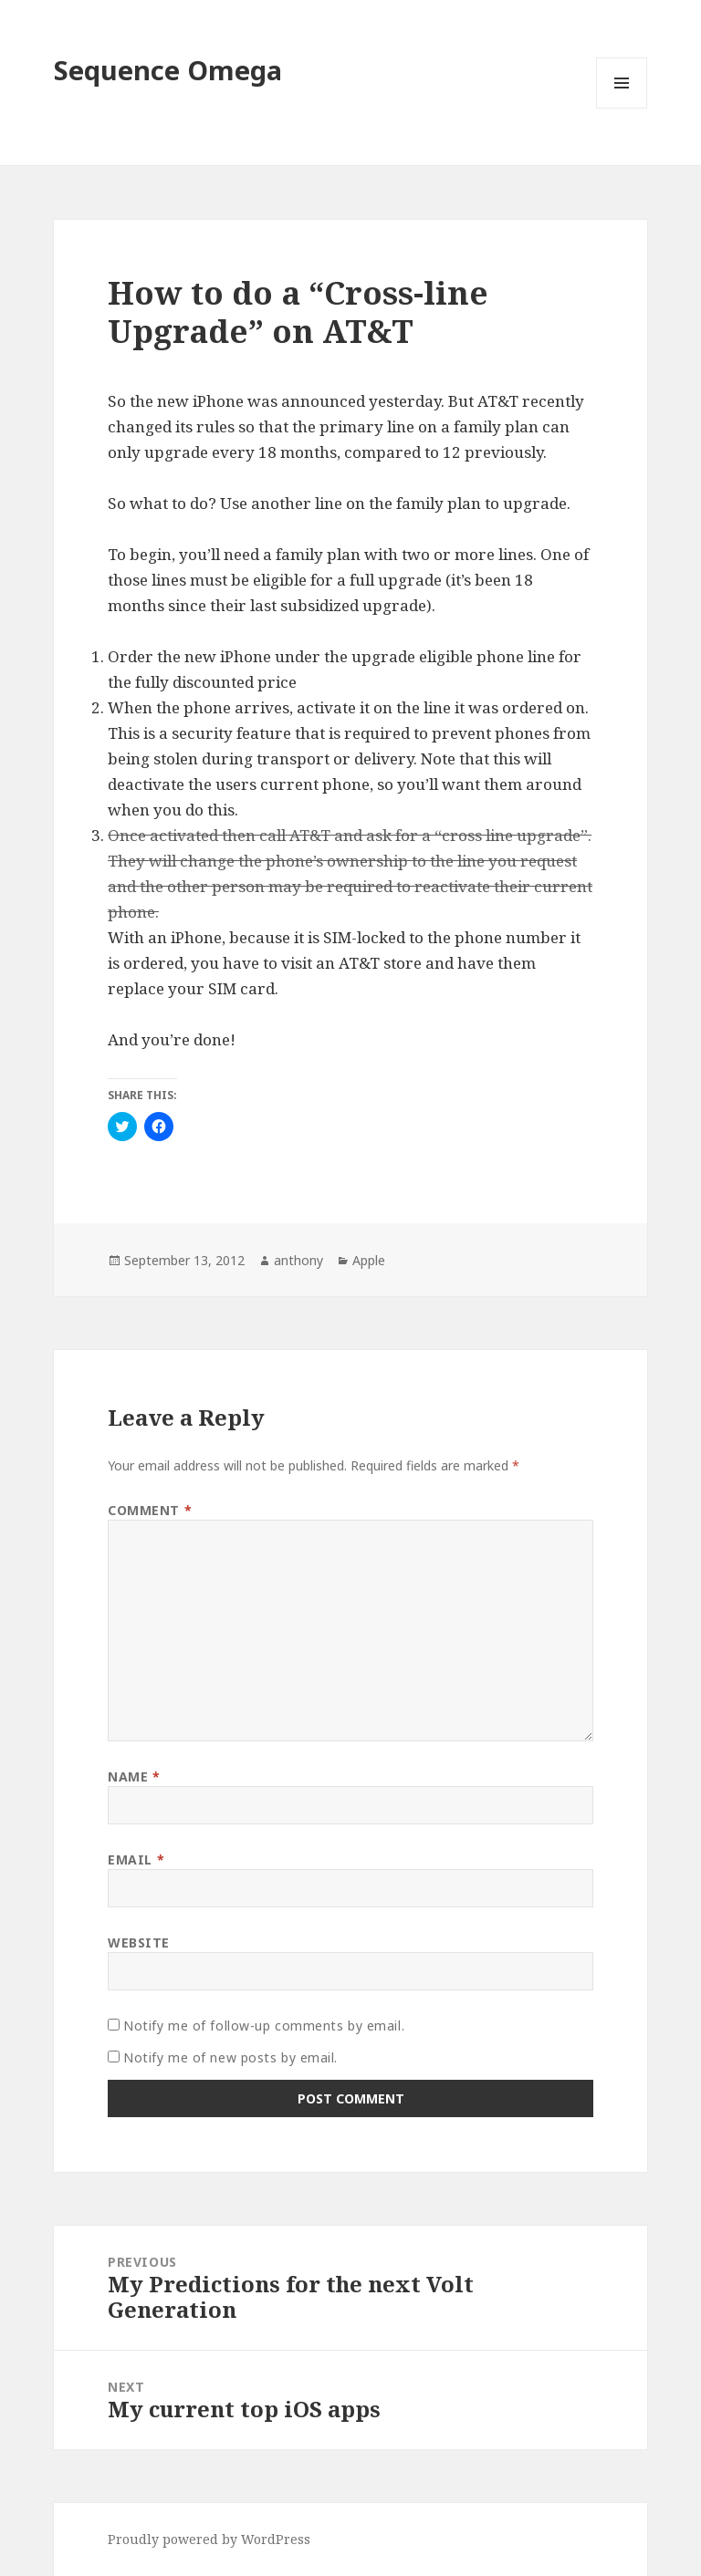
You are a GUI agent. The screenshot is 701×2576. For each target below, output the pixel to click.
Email (136, 1859)
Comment (150, 1510)
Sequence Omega (168, 70)
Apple (368, 1260)
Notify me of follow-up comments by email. (263, 2025)
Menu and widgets (622, 108)
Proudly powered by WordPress (209, 2539)
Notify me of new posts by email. (230, 2057)
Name (134, 1776)
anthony (298, 1260)
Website (139, 1942)
